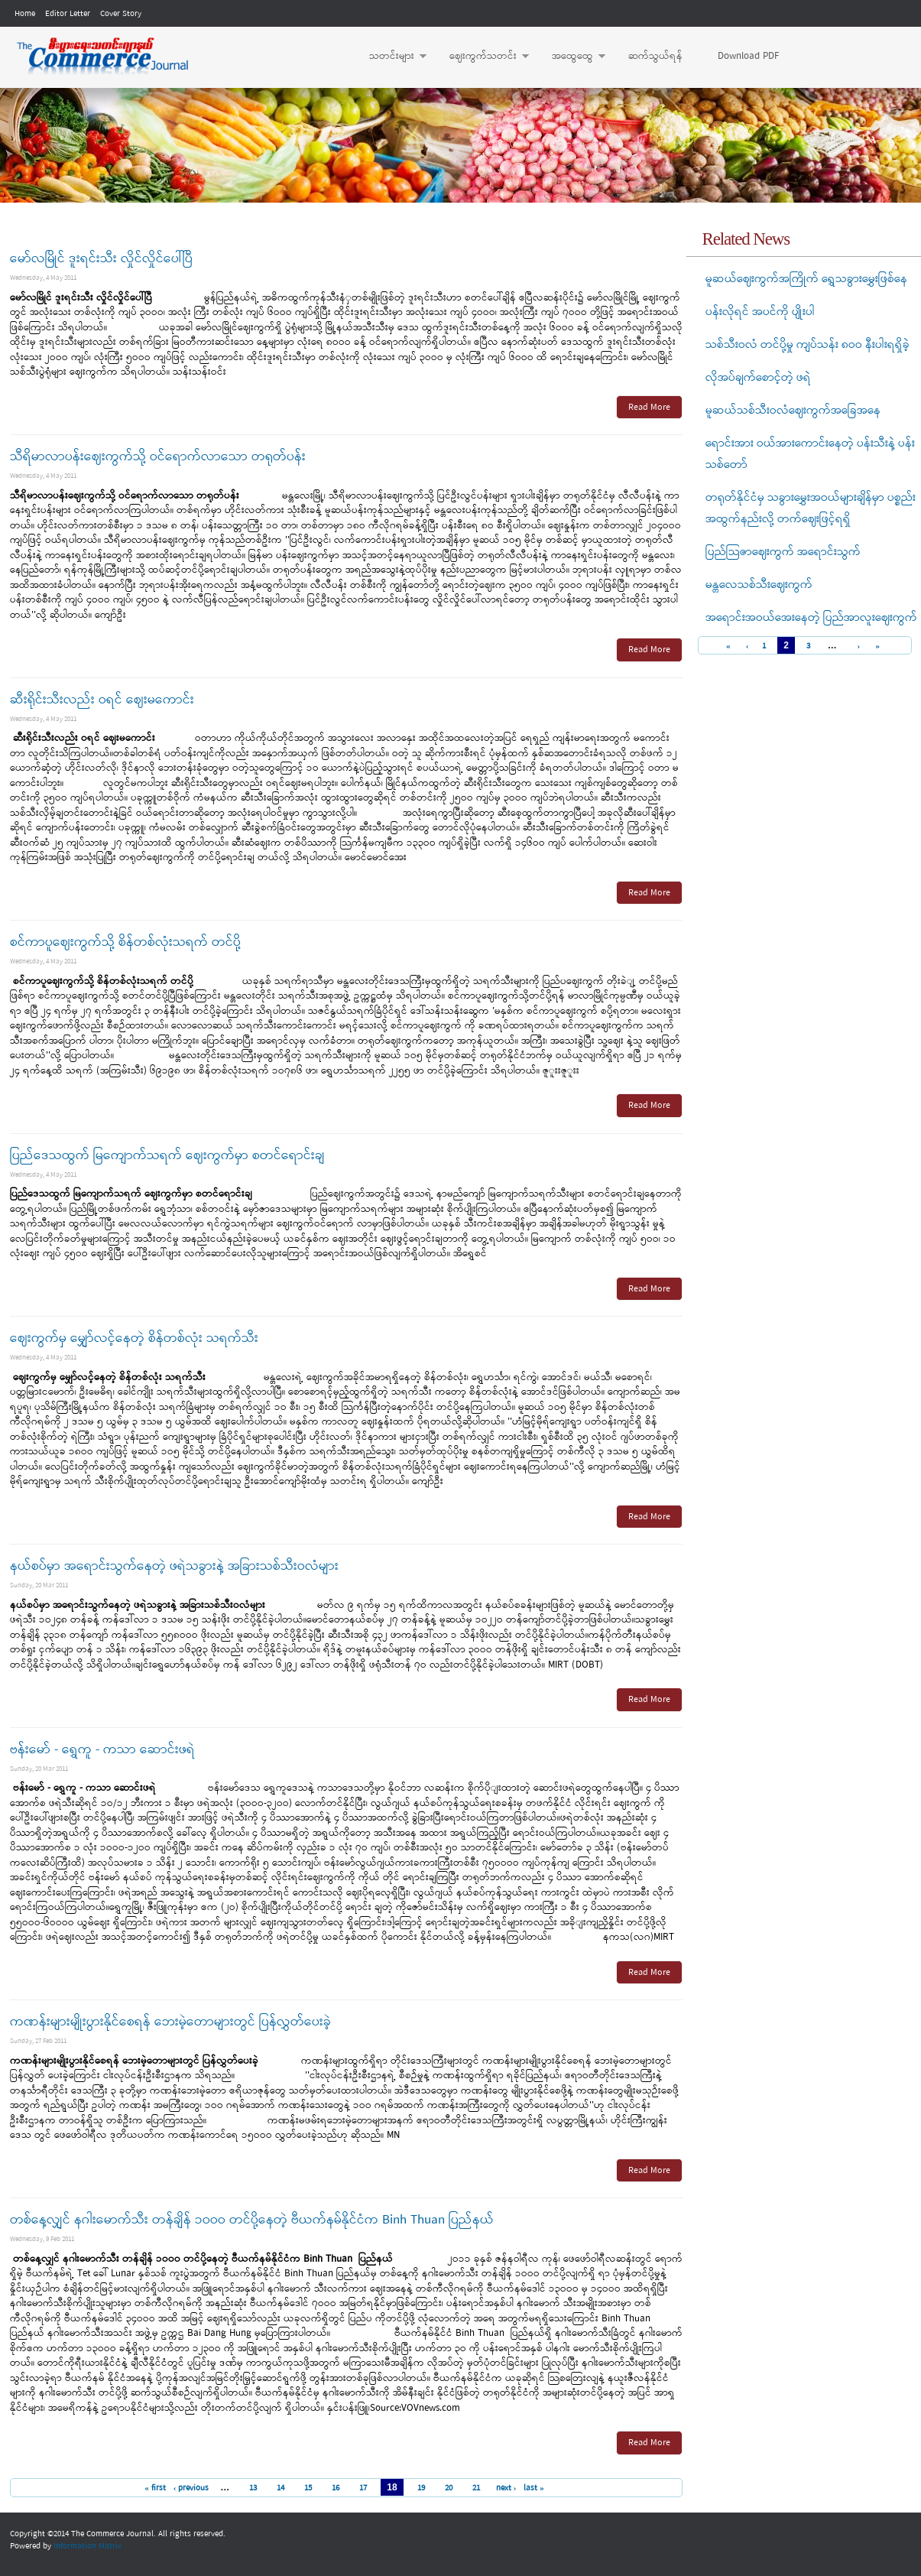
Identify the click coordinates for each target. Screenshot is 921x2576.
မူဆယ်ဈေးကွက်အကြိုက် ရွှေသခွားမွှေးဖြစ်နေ (806, 279)
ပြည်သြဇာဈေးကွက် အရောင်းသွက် (783, 552)
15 (308, 2488)
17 (363, 2488)
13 (253, 2488)
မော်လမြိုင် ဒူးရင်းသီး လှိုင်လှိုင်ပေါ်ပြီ (101, 259)
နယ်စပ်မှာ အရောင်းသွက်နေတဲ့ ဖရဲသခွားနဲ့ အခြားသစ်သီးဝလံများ (174, 1566)
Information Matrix (88, 2546)
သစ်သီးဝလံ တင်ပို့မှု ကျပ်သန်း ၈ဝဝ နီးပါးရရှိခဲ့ (807, 345)
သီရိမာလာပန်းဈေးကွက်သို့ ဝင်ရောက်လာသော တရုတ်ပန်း (158, 457)
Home (25, 14)
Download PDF (748, 56)
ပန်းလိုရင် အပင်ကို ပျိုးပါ (760, 312)
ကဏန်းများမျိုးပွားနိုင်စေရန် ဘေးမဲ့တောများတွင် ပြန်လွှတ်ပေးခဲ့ (170, 2022)
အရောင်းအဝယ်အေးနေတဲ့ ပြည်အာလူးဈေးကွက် (811, 618)
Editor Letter (67, 14)
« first (155, 2488)
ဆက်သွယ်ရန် (655, 56)
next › (506, 2488)
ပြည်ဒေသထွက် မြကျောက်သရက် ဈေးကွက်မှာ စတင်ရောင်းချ (167, 1156)
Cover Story (120, 14)
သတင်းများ (390, 56)
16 (335, 2488)
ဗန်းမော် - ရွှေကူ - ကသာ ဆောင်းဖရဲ (102, 1750)
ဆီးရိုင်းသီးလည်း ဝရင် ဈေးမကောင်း (102, 700)
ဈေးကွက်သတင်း (481, 56)
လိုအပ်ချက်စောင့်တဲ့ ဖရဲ (758, 378)
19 (421, 2488)
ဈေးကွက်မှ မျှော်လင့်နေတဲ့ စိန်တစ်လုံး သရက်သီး (134, 1338)
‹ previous (191, 2488)
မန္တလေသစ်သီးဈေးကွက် (758, 585)
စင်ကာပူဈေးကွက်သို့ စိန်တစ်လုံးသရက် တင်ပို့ (125, 942)
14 (280, 2488)
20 (448, 2488)
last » (534, 2488)
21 (476, 2488)
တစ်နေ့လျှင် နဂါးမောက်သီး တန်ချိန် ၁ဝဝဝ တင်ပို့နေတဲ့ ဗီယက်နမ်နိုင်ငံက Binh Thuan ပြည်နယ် (252, 2220)
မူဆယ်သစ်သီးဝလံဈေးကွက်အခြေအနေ (792, 410)
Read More (649, 407)
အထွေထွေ (571, 56)
